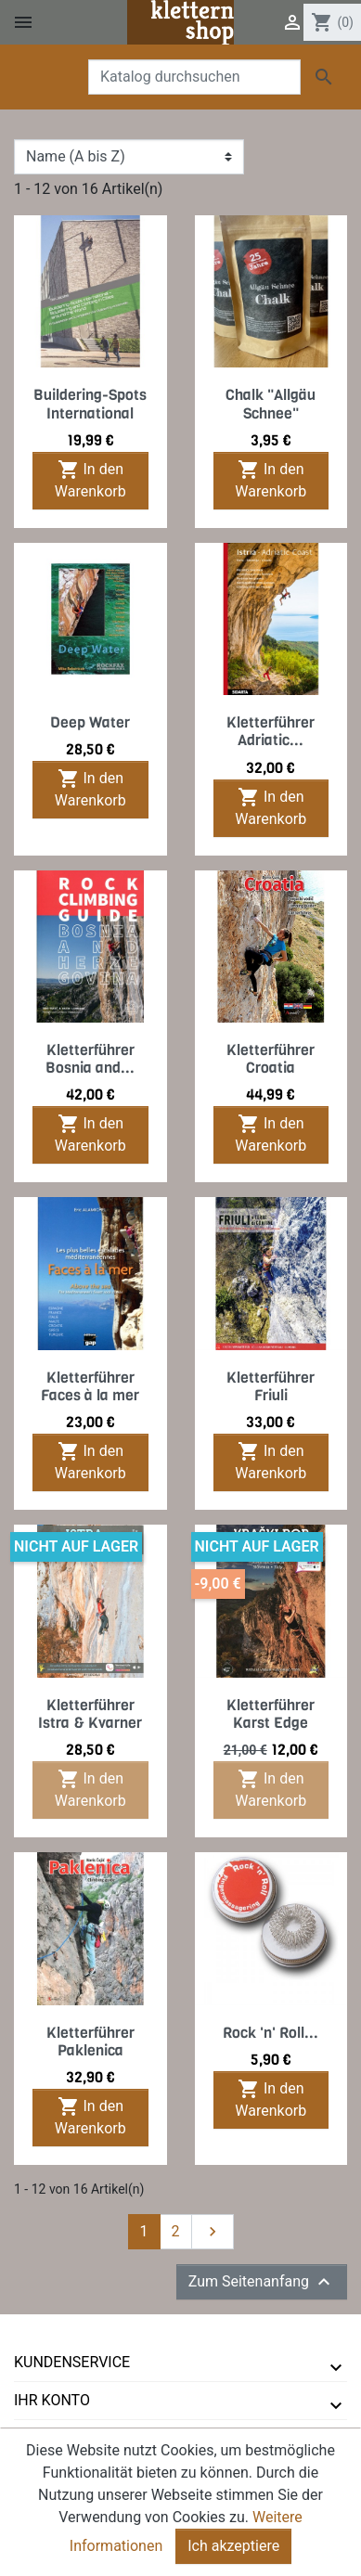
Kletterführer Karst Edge (270, 1713)
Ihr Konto (52, 2400)
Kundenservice (72, 2362)
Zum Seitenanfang (261, 2282)
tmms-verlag (65, 2438)
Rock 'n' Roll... (270, 2032)
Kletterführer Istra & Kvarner (90, 1713)
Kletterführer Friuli (270, 1386)
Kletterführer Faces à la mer (90, 1386)
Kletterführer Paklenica (90, 2041)
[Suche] (194, 77)
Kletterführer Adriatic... (270, 731)
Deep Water (90, 722)
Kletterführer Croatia (270, 1058)
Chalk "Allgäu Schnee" (271, 403)
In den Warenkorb (90, 479)
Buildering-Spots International (90, 403)
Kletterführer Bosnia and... (90, 1058)
